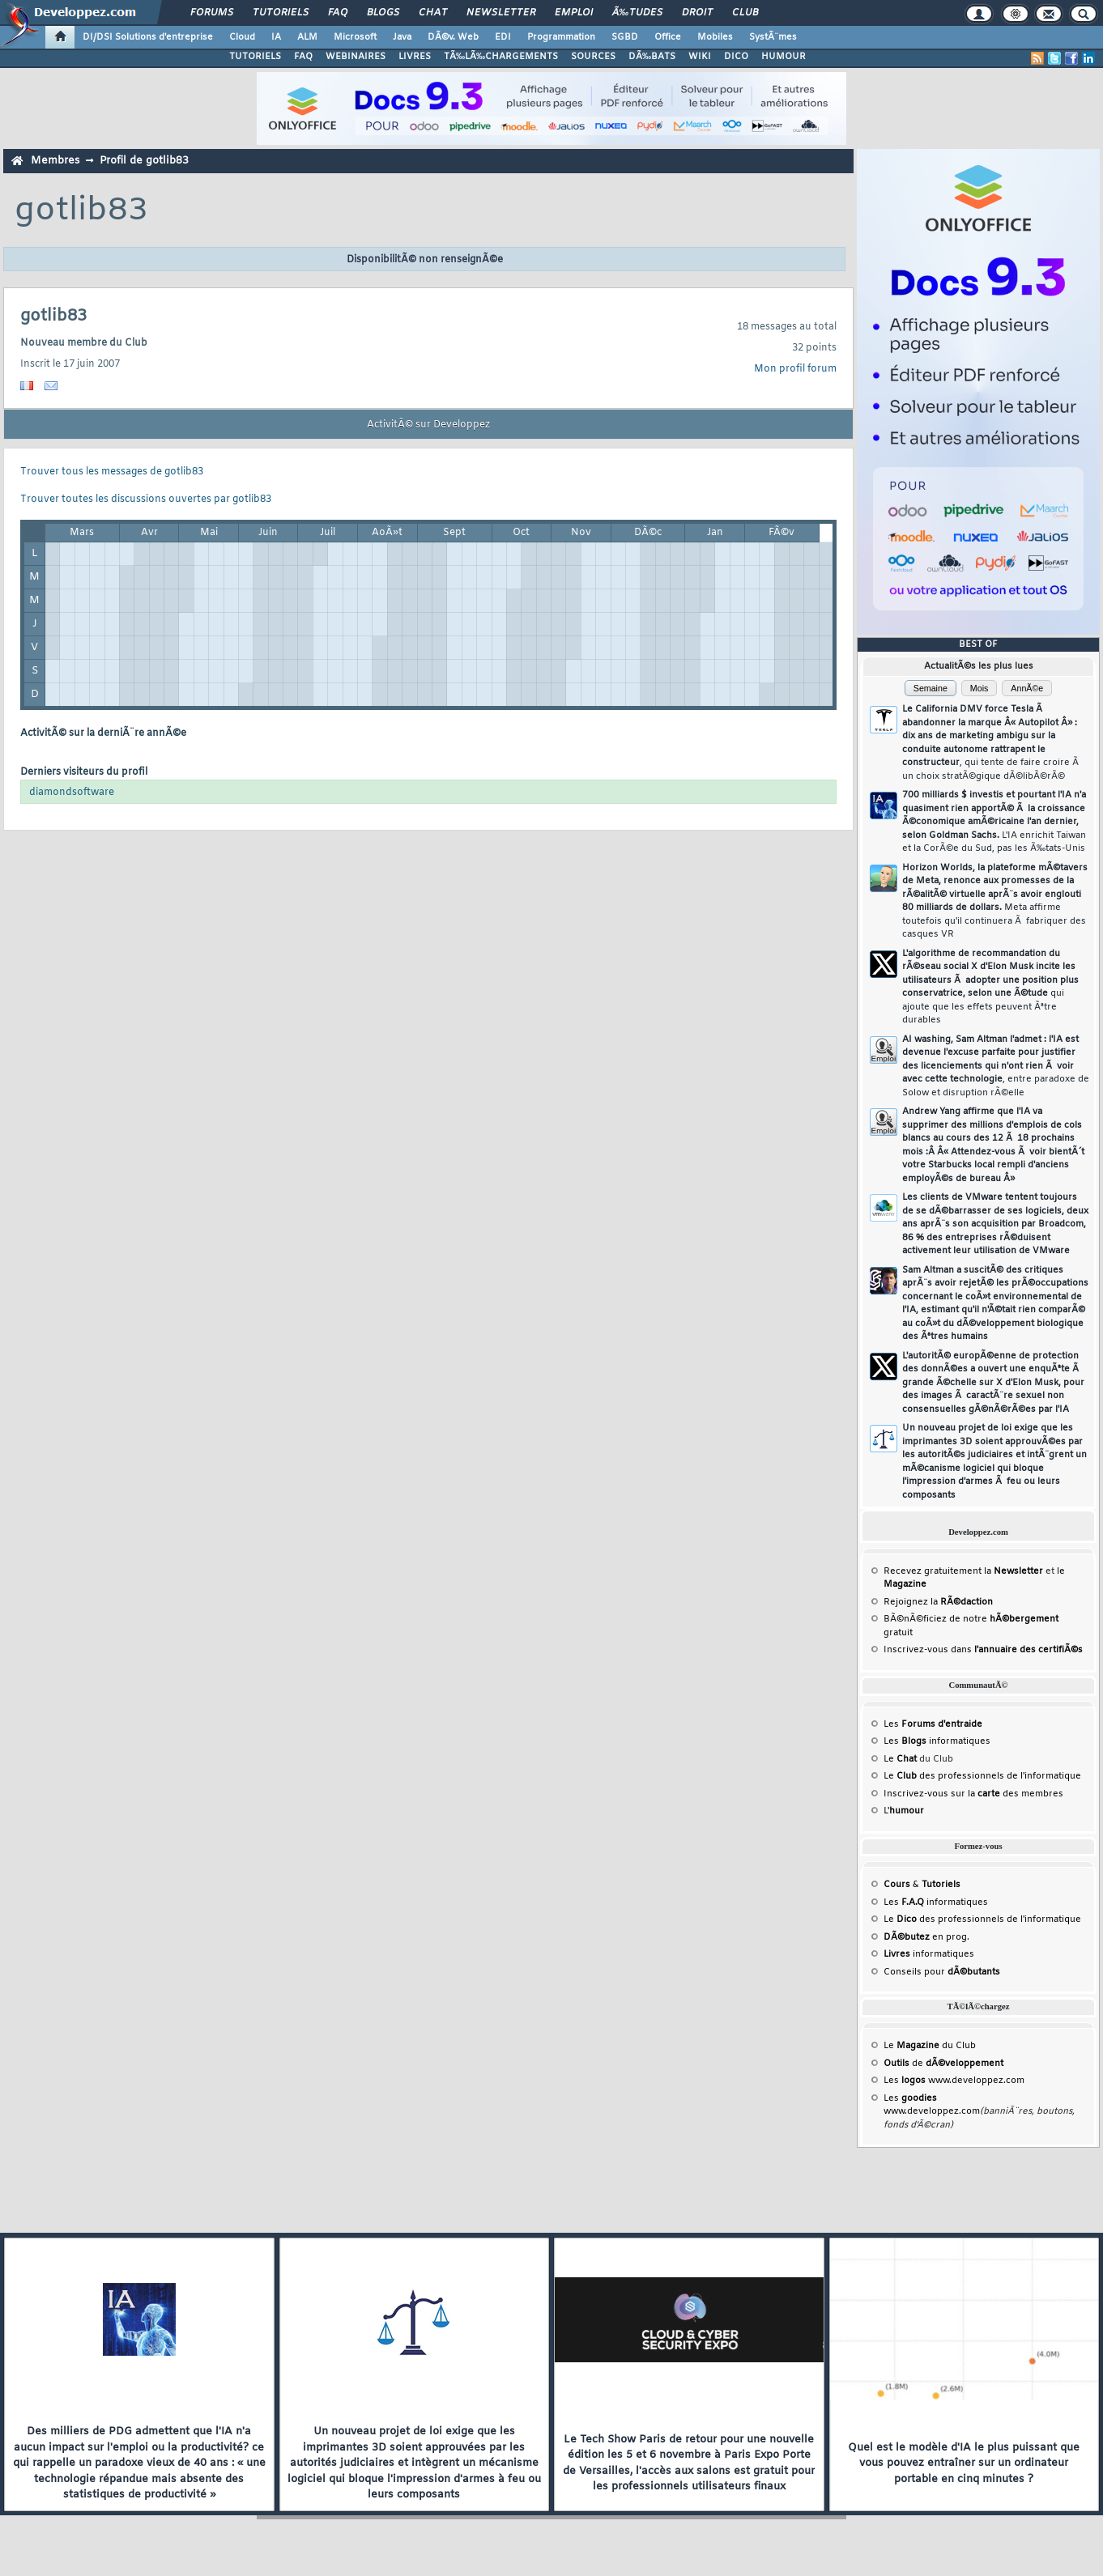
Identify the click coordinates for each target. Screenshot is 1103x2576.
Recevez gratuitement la (963, 1571)
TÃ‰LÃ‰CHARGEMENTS (501, 56)
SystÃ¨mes (773, 37)
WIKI (699, 56)
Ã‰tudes (637, 12)
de (943, 2063)
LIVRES (414, 56)
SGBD (624, 37)
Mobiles (715, 37)
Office (667, 37)
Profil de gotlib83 (144, 161)
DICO (736, 56)
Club (745, 12)
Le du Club (930, 2045)
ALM (307, 37)
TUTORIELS (255, 56)
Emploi (573, 12)
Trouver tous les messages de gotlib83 (111, 471)
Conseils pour (942, 1972)
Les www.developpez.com (954, 2080)
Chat (433, 12)
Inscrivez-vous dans (983, 1650)
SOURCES (593, 56)
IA (276, 37)
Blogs (383, 12)
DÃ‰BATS (651, 56)
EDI (503, 37)
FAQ (337, 12)
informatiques (929, 1954)
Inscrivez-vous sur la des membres (973, 1794)
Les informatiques (937, 1741)
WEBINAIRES (355, 56)
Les (933, 1724)
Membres (55, 161)
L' (904, 1811)
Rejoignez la (938, 1602)
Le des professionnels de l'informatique (982, 1776)
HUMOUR (783, 56)
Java (402, 37)
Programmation (561, 37)
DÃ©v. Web (453, 37)
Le (900, 1759)
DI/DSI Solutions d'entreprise (148, 37)
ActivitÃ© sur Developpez (428, 425)
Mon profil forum (795, 369)
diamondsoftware (71, 792)
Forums (212, 12)
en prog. (926, 1937)
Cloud (242, 37)
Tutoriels (280, 12)
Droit (697, 12)
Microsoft (355, 37)
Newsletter (501, 12)
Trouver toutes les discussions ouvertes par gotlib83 (145, 499)
